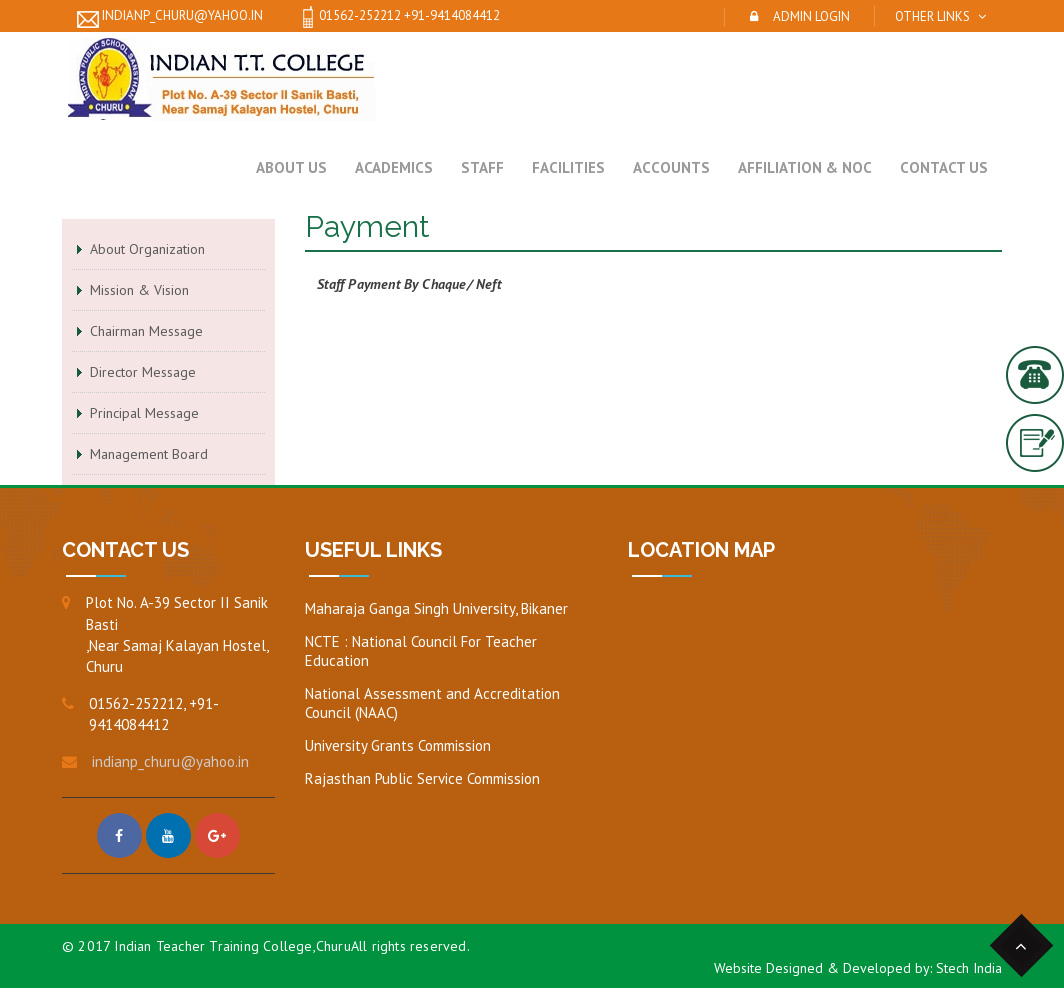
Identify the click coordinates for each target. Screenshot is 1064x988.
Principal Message (144, 413)
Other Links (932, 16)
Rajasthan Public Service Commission (422, 778)
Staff (482, 167)
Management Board (149, 454)
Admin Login (811, 16)
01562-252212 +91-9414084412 (398, 17)
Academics (394, 167)
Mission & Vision (139, 290)
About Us (291, 167)
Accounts (671, 167)
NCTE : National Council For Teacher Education (421, 651)
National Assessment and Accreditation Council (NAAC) (432, 703)
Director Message (143, 372)
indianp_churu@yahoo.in (170, 17)
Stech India (969, 968)
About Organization (147, 249)
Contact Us (944, 167)
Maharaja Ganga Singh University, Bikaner (436, 608)
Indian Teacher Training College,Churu (232, 946)
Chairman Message (146, 331)
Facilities (568, 167)
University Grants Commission (398, 745)
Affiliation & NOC (805, 167)
